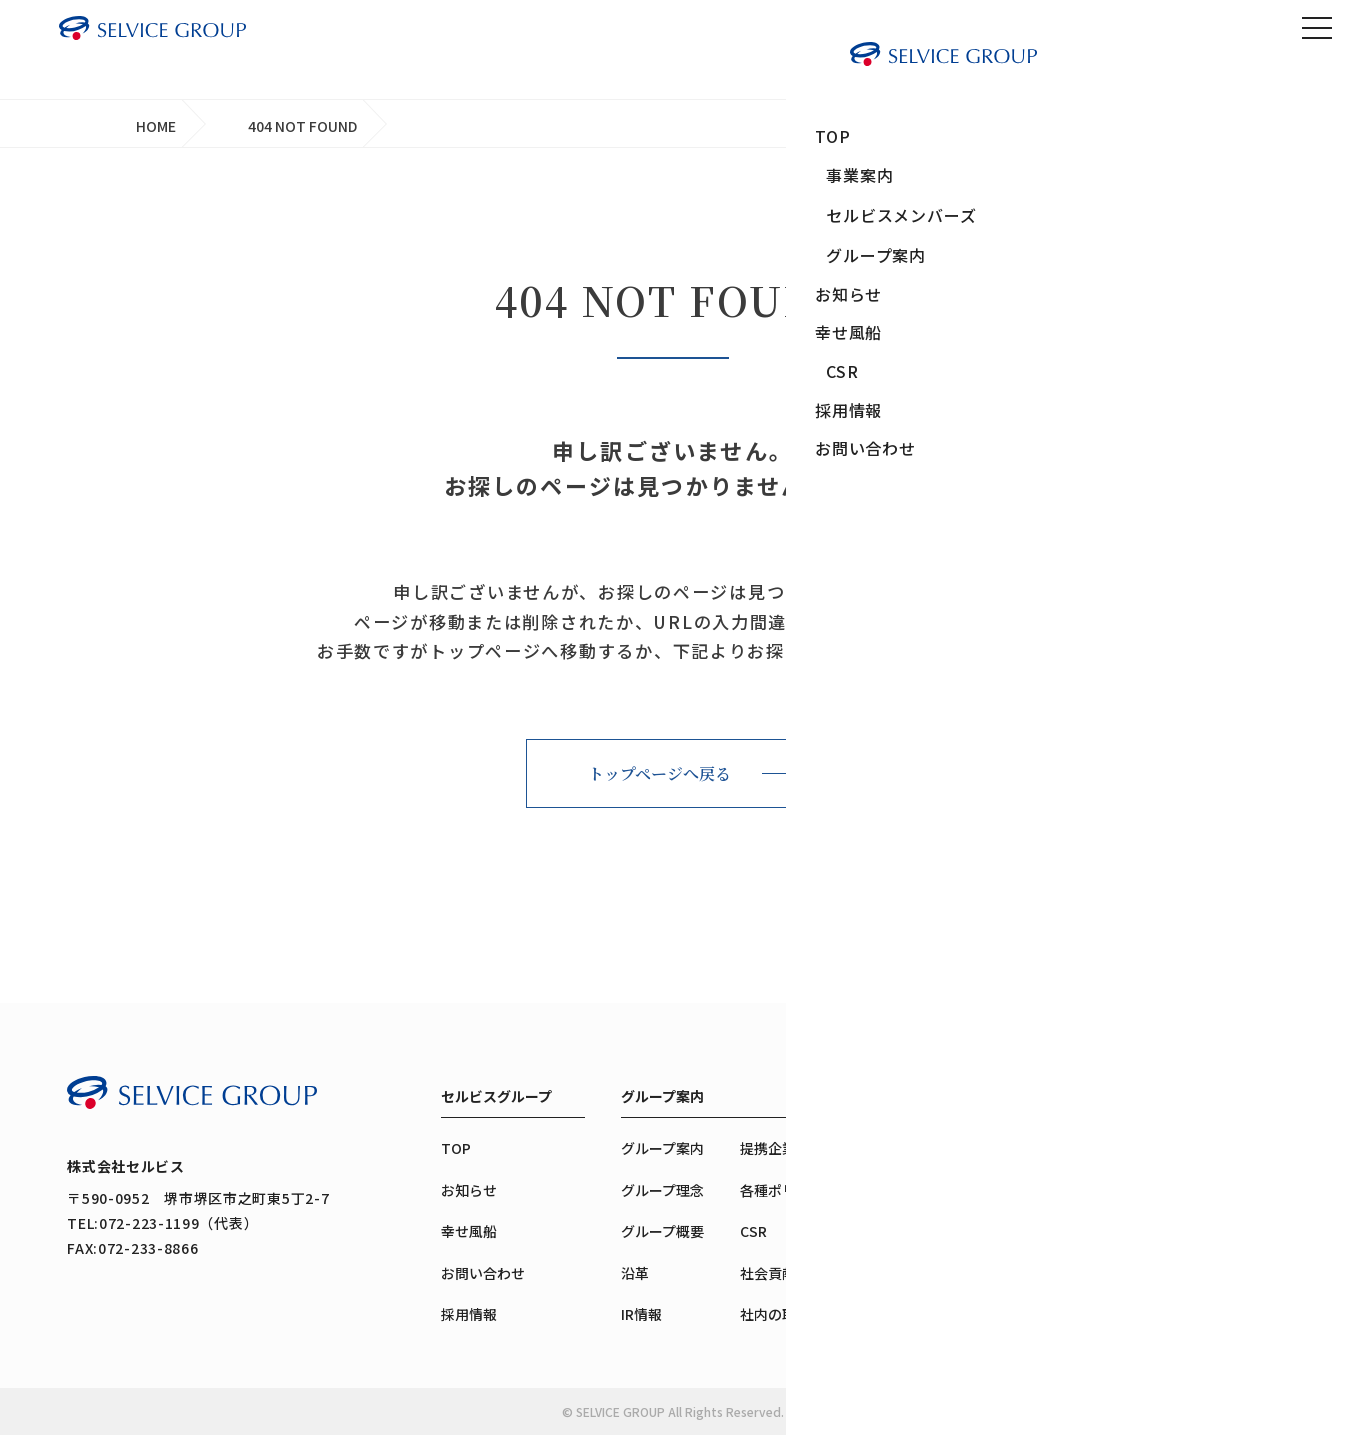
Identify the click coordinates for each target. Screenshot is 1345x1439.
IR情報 (641, 1318)
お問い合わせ (483, 1277)
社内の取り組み (789, 1318)
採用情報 (469, 1318)
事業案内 (970, 1100)
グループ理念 (662, 1194)
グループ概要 (662, 1235)
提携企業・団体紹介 (803, 1153)
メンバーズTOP (1171, 1153)
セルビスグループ (496, 1100)
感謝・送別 (977, 1250)
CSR (753, 1235)
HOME (156, 126)
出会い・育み (984, 1200)
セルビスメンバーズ (1184, 1100)
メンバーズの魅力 (1177, 1194)
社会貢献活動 (782, 1277)
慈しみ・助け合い (998, 1349)
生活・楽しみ (984, 1300)
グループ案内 (662, 1100)
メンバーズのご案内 (1184, 1277)
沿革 (635, 1277)
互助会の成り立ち (1178, 1235)
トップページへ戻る (659, 777)
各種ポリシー (782, 1194)
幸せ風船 (469, 1235)
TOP (456, 1153)
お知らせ (469, 1194)
